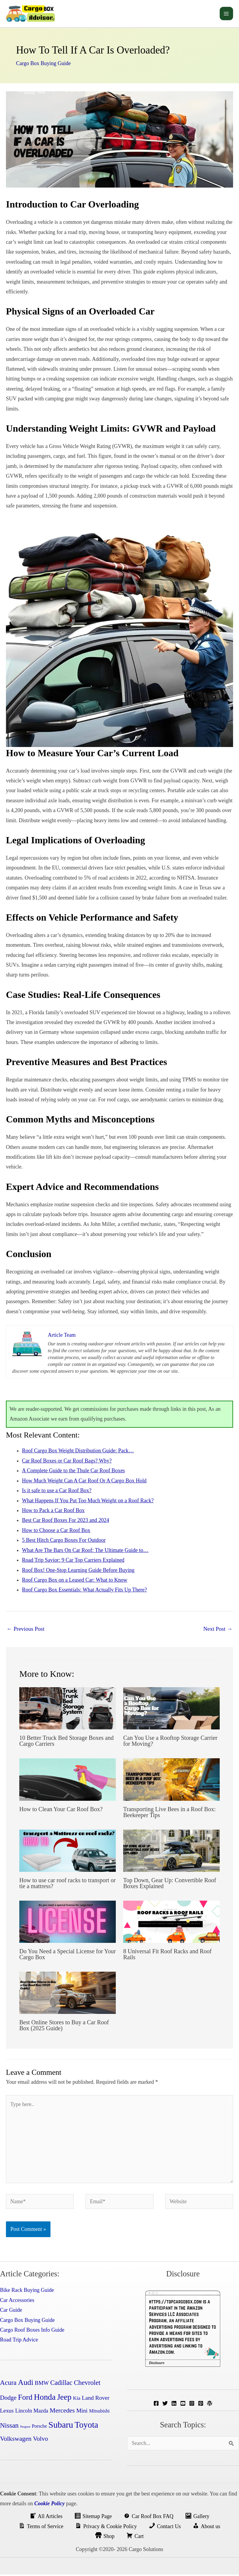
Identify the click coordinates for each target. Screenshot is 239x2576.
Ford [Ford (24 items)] (25, 2398)
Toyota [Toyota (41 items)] (86, 2426)
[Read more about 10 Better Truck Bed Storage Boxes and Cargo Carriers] (67, 1709)
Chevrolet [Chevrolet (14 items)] (87, 2384)
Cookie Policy (49, 2505)
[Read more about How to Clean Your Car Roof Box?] (67, 1781)
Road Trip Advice (19, 2341)
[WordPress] (209, 2404)
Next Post (217, 1630)
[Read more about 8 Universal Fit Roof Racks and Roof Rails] (171, 1923)
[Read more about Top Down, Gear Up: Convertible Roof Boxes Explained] (171, 1852)
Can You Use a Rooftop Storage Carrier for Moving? (170, 1742)
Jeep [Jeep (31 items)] (64, 2398)
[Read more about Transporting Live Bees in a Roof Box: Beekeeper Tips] (171, 1781)
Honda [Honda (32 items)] (45, 2398)
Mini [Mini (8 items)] (82, 2412)
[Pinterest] (200, 2404)
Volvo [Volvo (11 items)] (40, 2440)
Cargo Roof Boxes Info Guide (32, 2331)
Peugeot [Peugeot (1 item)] (25, 2428)
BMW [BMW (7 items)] (42, 2384)
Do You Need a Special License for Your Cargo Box (67, 1955)
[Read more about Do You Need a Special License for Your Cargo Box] (67, 1923)
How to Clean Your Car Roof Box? (61, 1810)
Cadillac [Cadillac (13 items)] (61, 2384)
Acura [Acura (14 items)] (8, 2384)
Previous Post (26, 1630)
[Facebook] (156, 2404)
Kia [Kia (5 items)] (76, 2399)
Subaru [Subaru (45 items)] (60, 2426)
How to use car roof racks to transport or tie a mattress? (67, 1884)
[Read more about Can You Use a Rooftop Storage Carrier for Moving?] (171, 1709)
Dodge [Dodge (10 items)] (8, 2399)
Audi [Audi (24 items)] (26, 2384)
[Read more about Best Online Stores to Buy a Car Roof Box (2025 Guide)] (67, 1994)
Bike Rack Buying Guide (27, 2292)
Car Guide (11, 2311)
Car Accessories (17, 2302)
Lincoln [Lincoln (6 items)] (23, 2412)
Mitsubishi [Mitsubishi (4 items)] (99, 2412)
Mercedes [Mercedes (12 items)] (62, 2411)
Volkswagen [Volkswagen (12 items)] (15, 2440)
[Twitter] (165, 2404)
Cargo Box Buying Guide (43, 65)
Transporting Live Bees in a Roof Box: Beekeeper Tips (169, 1813)
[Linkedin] (174, 2404)
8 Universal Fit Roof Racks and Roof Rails (167, 1955)
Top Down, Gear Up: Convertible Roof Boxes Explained (169, 1884)
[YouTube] (183, 2404)
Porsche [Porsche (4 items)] (39, 2427)
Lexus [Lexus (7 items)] (7, 2412)
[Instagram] (191, 2404)
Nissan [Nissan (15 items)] (9, 2427)
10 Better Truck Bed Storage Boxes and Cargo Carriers (66, 1742)
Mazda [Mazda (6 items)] (41, 2412)
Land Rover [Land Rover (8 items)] (96, 2399)
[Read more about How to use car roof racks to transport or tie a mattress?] (67, 1852)
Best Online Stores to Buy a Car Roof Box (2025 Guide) (64, 2026)
